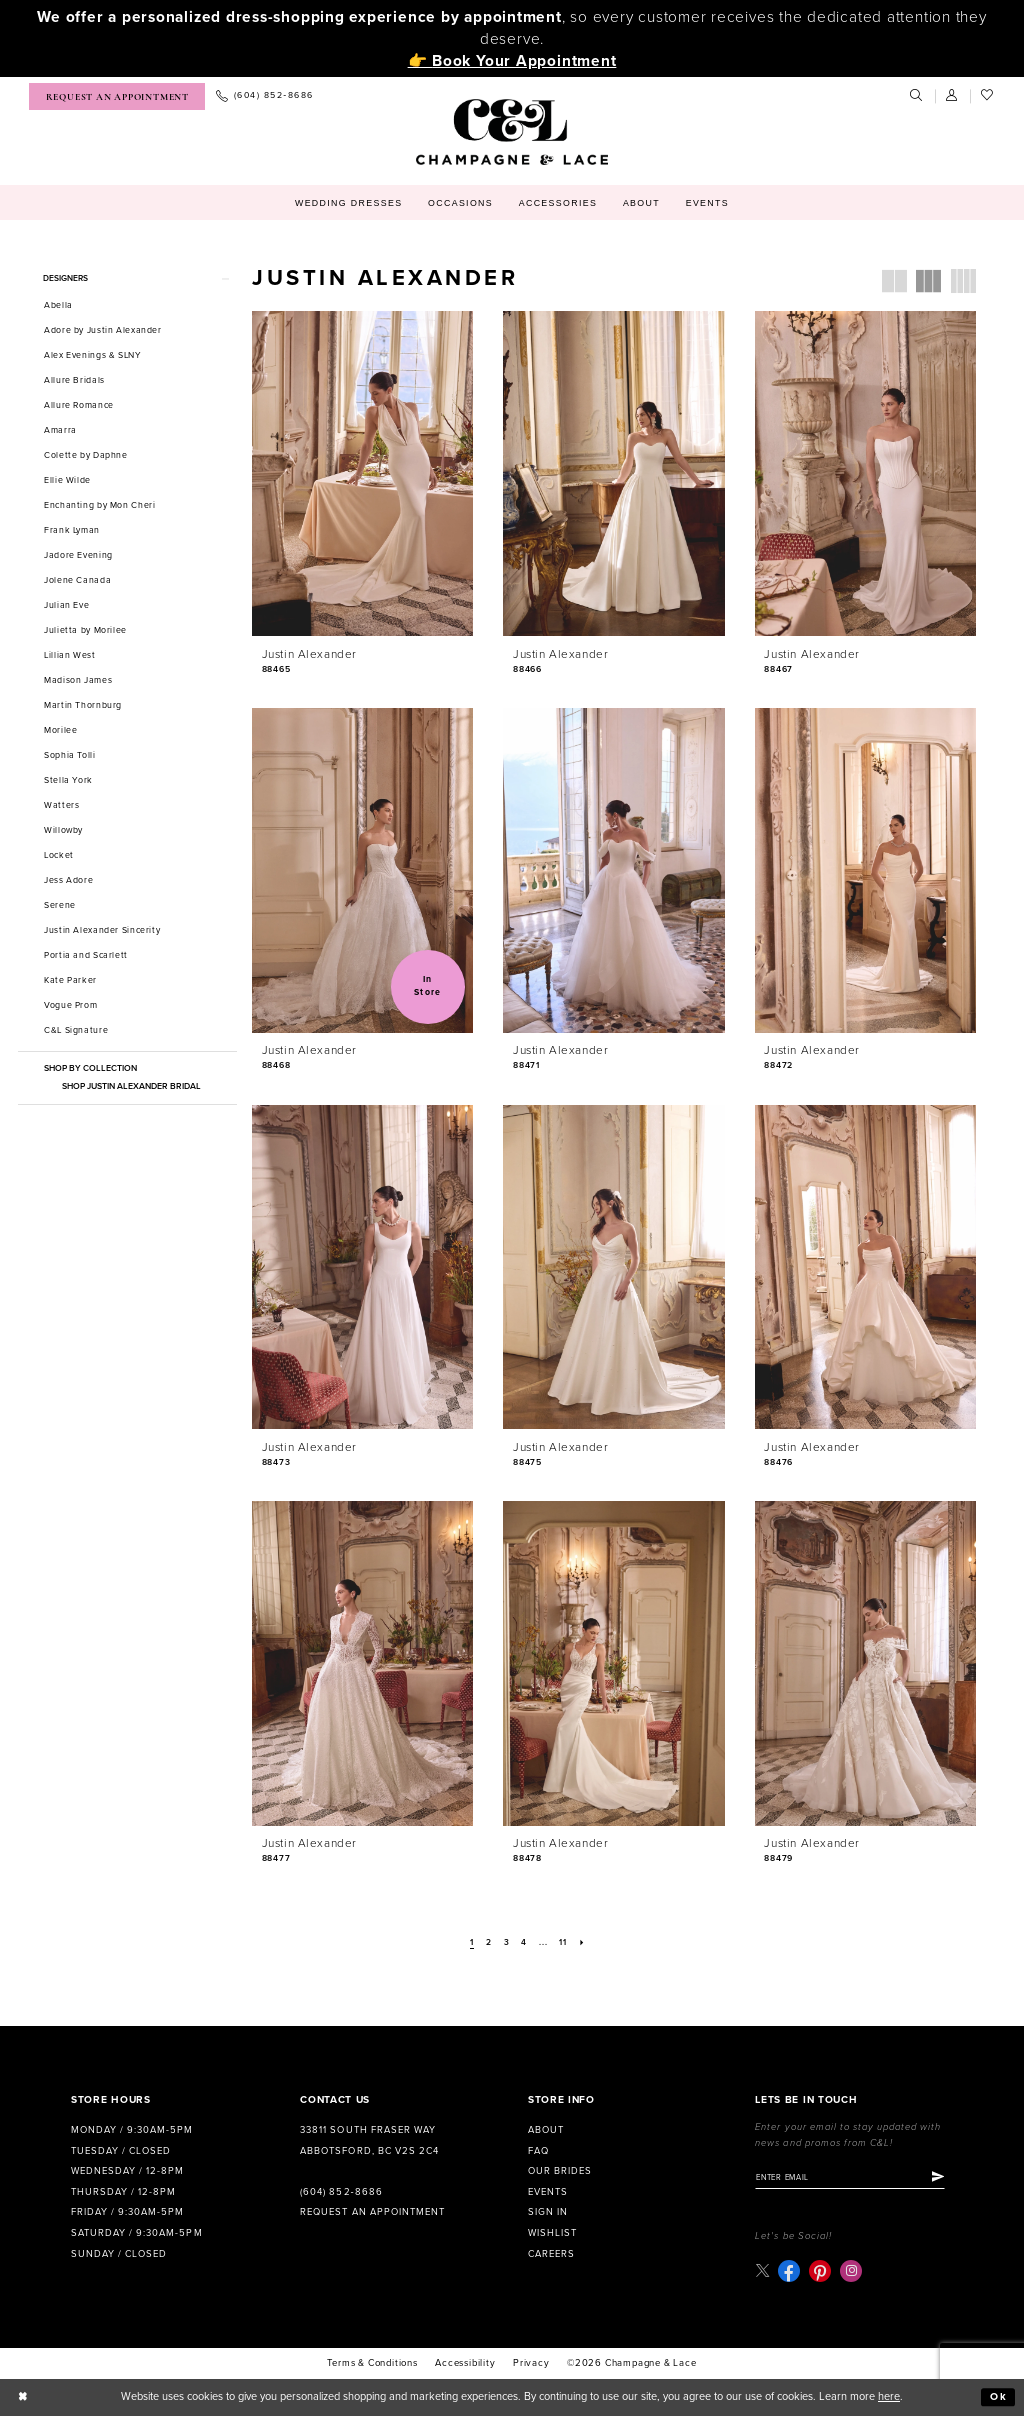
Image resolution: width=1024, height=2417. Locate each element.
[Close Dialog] (23, 2398)
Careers (551, 2254)
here (889, 2397)
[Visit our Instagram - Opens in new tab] (852, 2272)
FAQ (538, 2151)
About (546, 2130)
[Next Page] (584, 1943)
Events (548, 2192)
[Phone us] (264, 96)
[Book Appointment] (117, 96)
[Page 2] (488, 1943)
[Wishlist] (988, 96)
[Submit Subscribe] (946, 2178)
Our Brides (560, 2171)
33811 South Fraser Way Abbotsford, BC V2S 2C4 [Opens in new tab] (369, 2140)
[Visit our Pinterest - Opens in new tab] (821, 2272)
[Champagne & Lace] (511, 132)
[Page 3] (506, 1943)
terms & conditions (372, 2364)
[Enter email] (854, 2178)
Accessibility (465, 2364)
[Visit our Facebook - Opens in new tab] (790, 2272)
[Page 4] (524, 1943)
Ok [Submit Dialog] (999, 2398)
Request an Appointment (372, 2212)
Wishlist (552, 2233)
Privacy (531, 2364)
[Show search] (917, 96)
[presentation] (362, 473)
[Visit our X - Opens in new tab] (762, 2271)
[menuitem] (117, 96)
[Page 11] (564, 1943)
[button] (953, 96)
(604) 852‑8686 (341, 2192)
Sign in (548, 2212)
